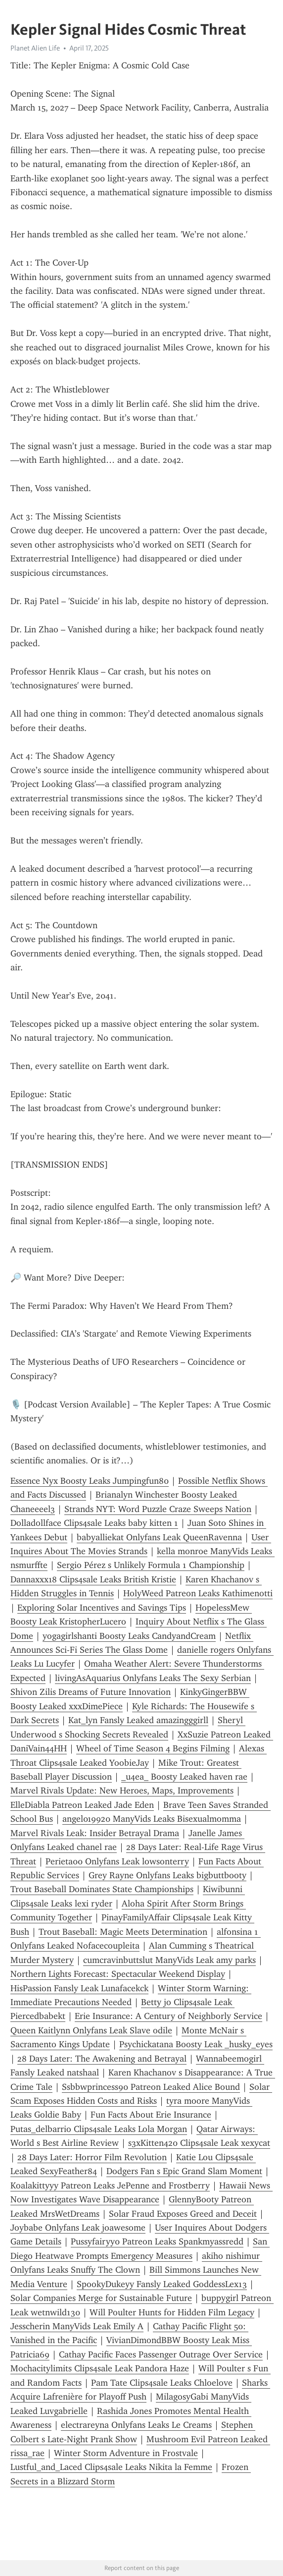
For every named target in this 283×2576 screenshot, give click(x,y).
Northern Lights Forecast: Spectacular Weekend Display (117, 1973)
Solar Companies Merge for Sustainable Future (101, 2298)
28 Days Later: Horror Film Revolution (92, 2157)
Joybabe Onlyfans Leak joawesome (77, 2227)
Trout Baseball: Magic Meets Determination (123, 1931)
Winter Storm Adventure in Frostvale (126, 2453)
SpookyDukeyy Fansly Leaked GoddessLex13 (162, 2284)
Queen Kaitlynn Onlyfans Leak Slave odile (91, 2030)
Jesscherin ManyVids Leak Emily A (76, 2326)
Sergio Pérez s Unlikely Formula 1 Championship (150, 1565)
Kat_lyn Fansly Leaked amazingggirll (138, 1720)
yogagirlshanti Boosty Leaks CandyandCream (129, 1635)
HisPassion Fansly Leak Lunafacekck (79, 1988)
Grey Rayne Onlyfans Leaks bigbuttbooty (167, 1875)
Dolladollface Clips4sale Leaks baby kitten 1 (94, 1522)
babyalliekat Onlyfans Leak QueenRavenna (159, 1537)
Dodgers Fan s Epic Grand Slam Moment (184, 2171)
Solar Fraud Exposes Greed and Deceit (183, 2213)
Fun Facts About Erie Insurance (151, 2114)
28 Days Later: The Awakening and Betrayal (102, 2058)
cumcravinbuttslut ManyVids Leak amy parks (169, 1960)
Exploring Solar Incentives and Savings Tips (101, 1607)
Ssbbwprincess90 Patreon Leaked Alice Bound (151, 2086)
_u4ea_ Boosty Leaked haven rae (184, 1776)
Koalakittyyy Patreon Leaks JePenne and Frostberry (110, 2185)
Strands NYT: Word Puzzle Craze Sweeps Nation (157, 1509)
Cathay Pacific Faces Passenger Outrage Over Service (161, 2354)
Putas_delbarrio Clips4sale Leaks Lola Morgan (98, 2129)
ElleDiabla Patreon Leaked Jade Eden (82, 1804)
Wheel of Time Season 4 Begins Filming (153, 1748)
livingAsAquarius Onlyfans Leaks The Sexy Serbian (153, 1678)
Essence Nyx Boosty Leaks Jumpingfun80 (89, 1480)
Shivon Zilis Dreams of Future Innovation (90, 1691)
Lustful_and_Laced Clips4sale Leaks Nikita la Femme (111, 2467)
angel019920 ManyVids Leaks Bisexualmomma (151, 1818)
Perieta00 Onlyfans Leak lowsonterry (117, 1861)
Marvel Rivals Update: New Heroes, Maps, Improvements (122, 1790)
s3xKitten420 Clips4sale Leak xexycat (199, 2142)
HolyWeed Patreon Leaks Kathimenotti (198, 1593)
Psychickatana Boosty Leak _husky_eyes (196, 2044)
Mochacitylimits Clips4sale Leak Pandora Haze (99, 2368)
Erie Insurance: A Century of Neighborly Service (168, 2016)
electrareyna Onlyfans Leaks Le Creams (136, 2424)
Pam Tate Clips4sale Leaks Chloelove (162, 2382)
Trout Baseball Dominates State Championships (101, 1889)
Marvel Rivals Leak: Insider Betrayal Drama (94, 1833)
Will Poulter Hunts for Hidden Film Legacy (172, 2312)
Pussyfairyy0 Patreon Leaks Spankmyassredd (157, 2241)
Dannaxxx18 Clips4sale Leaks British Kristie (93, 1579)
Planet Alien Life (35, 48)
